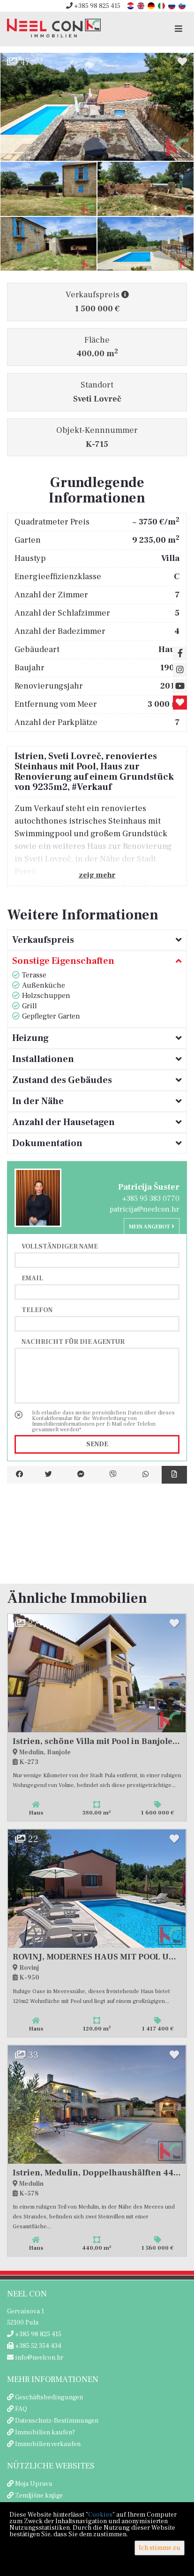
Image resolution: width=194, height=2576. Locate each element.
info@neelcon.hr (35, 2358)
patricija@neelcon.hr (144, 1209)
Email (32, 1278)
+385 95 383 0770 (150, 1198)
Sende (97, 1444)
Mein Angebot (151, 1226)
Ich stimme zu (159, 2548)
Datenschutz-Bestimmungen (56, 2421)
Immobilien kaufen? (45, 2432)
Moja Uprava (33, 2484)
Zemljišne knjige (39, 2495)
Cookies (100, 2515)
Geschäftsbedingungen (49, 2397)
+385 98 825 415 (93, 6)
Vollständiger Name (60, 1246)
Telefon (37, 1309)
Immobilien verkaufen (48, 2444)
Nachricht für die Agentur (73, 1341)
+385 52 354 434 (34, 2346)
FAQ (21, 2409)
